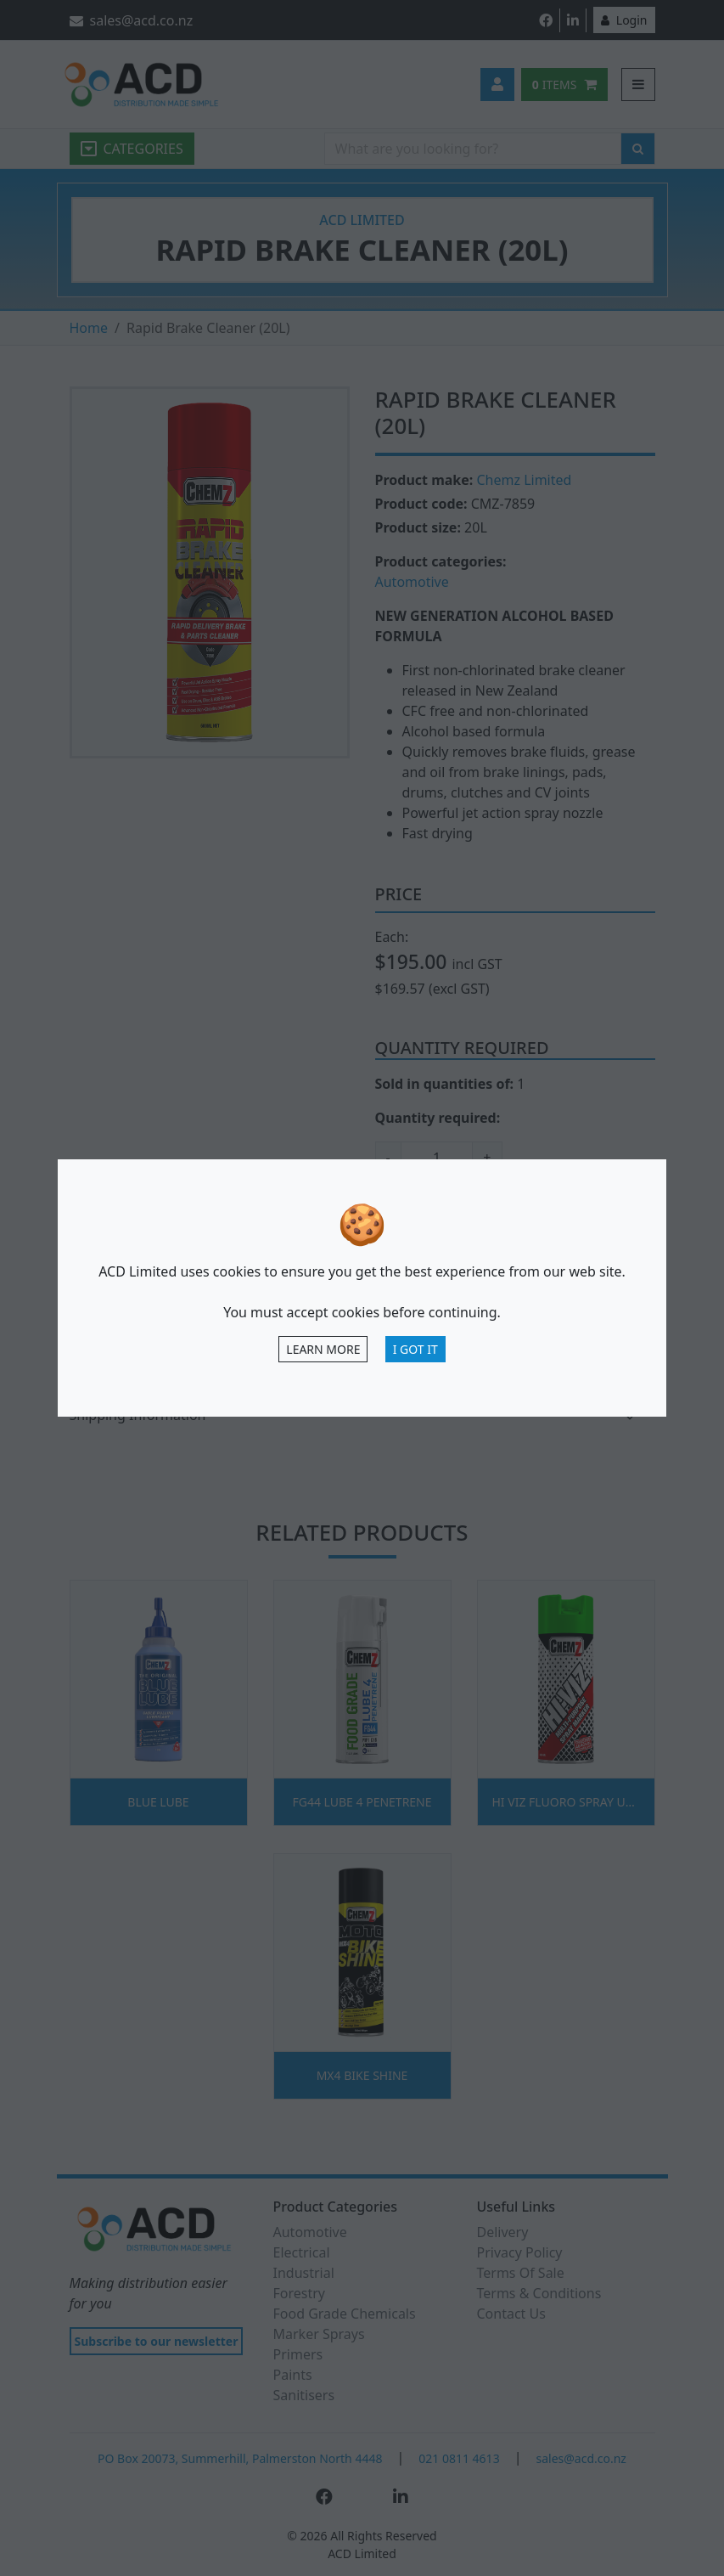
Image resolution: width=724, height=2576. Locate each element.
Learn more (323, 1349)
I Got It (415, 1349)
